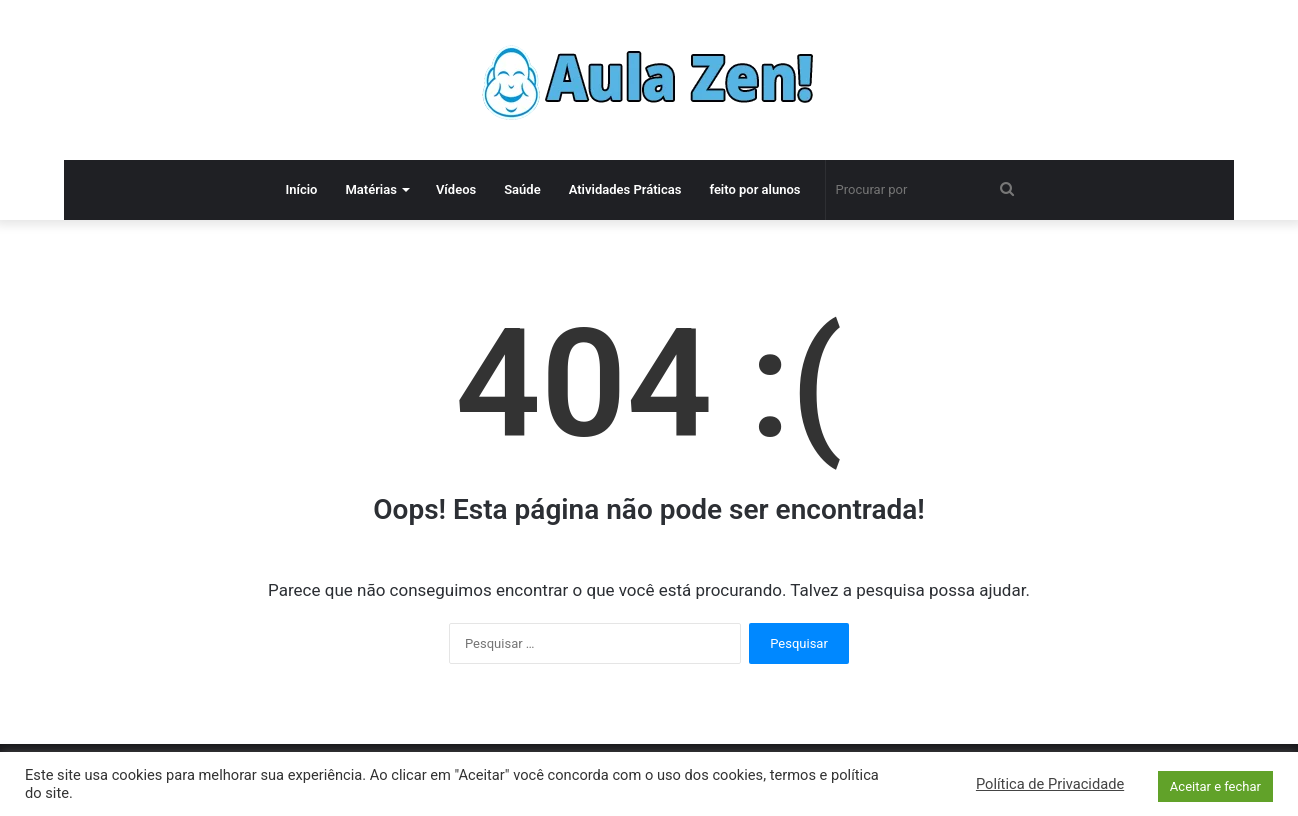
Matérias (370, 189)
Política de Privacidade (1050, 784)
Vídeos (456, 189)
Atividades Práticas (625, 189)
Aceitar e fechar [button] (1215, 786)
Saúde (522, 189)
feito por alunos (754, 189)
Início (301, 189)
